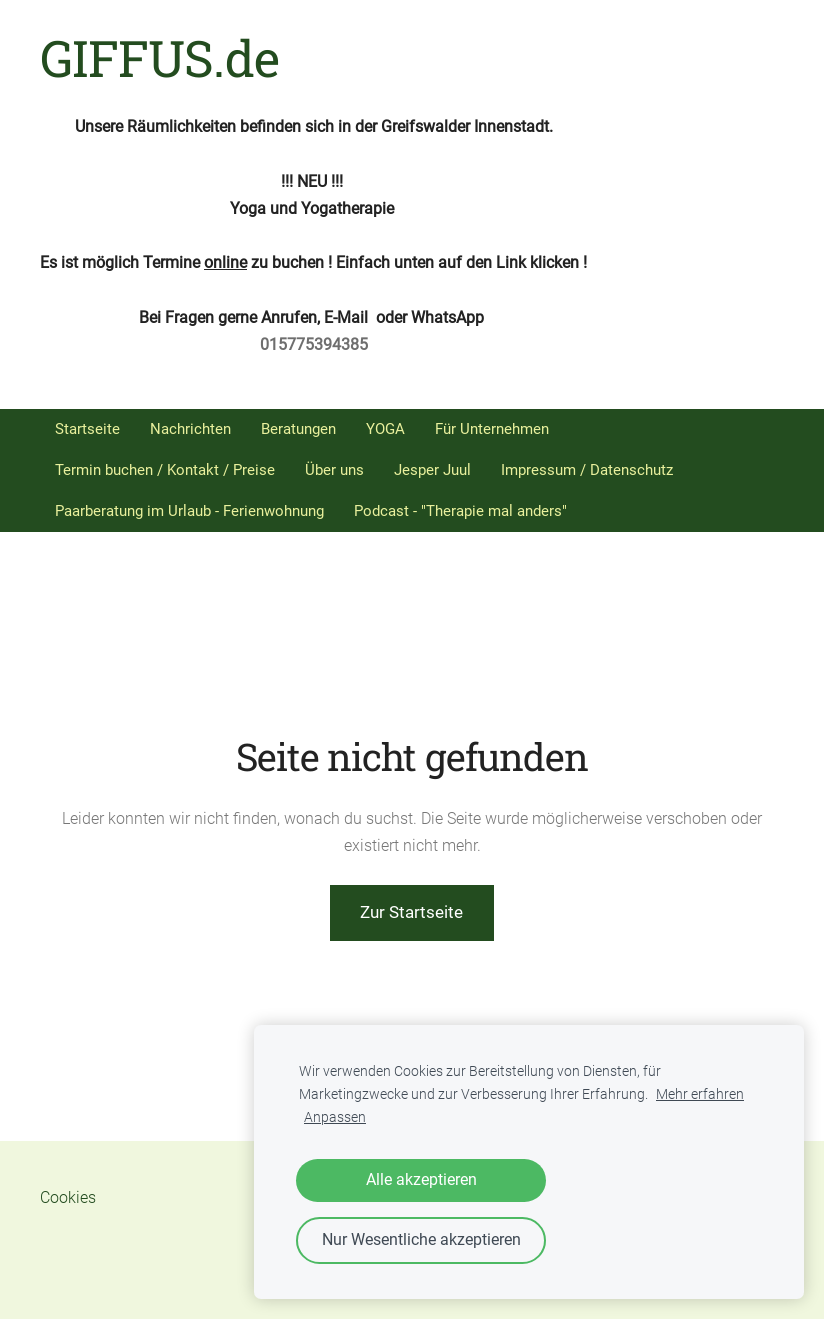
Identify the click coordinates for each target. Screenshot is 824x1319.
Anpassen (335, 1117)
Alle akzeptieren (421, 1179)
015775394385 (314, 344)
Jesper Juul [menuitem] (432, 470)
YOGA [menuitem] (385, 429)
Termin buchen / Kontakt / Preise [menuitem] (165, 470)
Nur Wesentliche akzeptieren (421, 1239)
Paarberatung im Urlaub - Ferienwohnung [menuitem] (189, 511)
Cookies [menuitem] (68, 1197)
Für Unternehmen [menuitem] (492, 429)
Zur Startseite (411, 912)
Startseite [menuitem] (87, 429)
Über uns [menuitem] (334, 470)
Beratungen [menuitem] (298, 429)
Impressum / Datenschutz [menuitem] (587, 470)
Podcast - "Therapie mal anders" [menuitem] (460, 511)
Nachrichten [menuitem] (190, 429)
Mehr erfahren (700, 1094)
